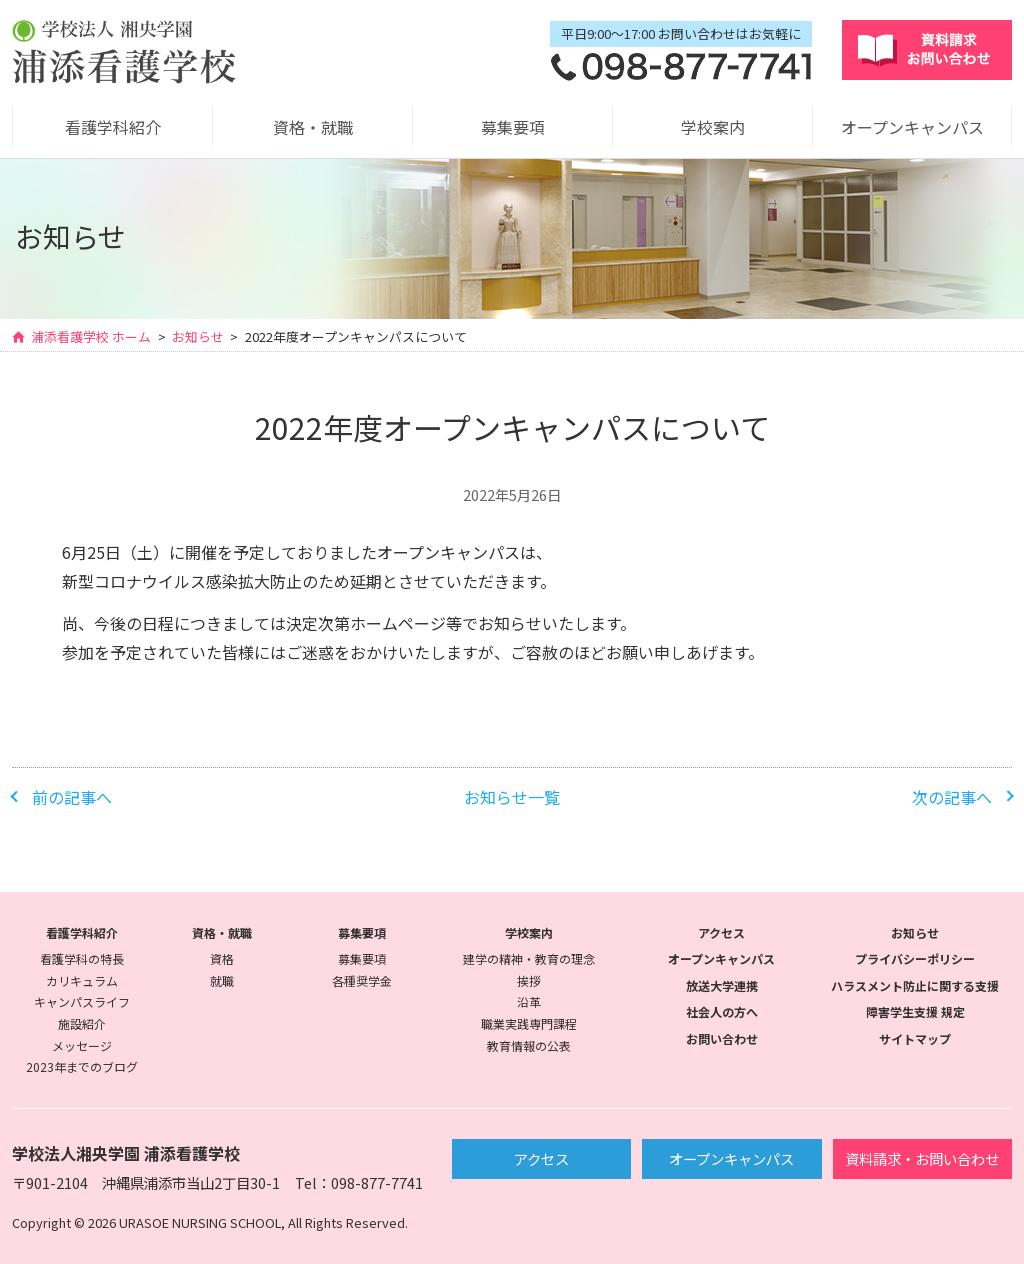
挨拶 (529, 980)
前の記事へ (72, 797)
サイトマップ (915, 1038)
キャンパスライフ (82, 1001)
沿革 (529, 1001)
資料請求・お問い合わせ (922, 1158)
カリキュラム (82, 980)
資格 (222, 958)
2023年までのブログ (82, 1066)
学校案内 (713, 127)
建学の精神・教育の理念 (529, 958)
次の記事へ (952, 797)
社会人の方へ (722, 1011)
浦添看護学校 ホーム (91, 337)
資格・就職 (313, 127)
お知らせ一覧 (512, 797)
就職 (222, 980)
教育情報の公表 (529, 1045)
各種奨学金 (362, 980)
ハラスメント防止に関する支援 (915, 985)
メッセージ (82, 1045)
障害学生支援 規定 (915, 1011)
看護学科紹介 (113, 127)
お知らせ (198, 337)
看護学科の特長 (82, 958)
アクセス (721, 932)
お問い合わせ (722, 1038)
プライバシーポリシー (915, 958)
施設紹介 (82, 1023)
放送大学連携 (722, 985)
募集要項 (513, 127)
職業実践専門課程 (529, 1023)
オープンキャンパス (912, 127)
